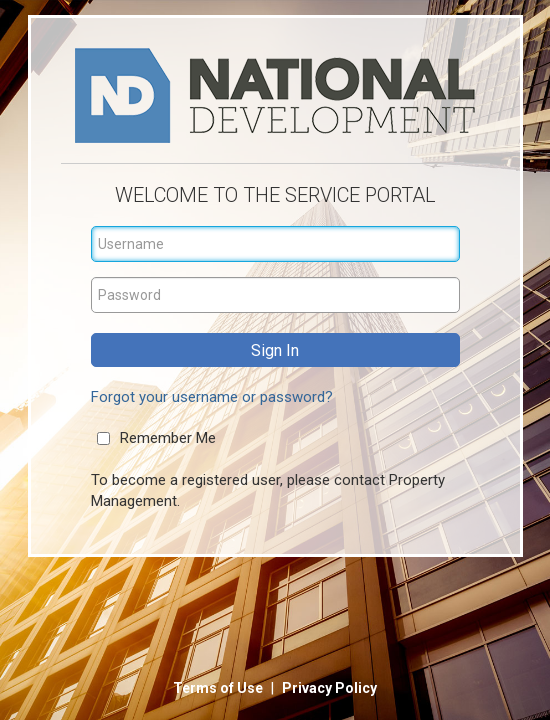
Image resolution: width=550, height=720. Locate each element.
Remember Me (168, 438)
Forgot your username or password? (212, 397)
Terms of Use (219, 688)
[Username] (275, 244)
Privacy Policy (329, 688)
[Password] (275, 295)
